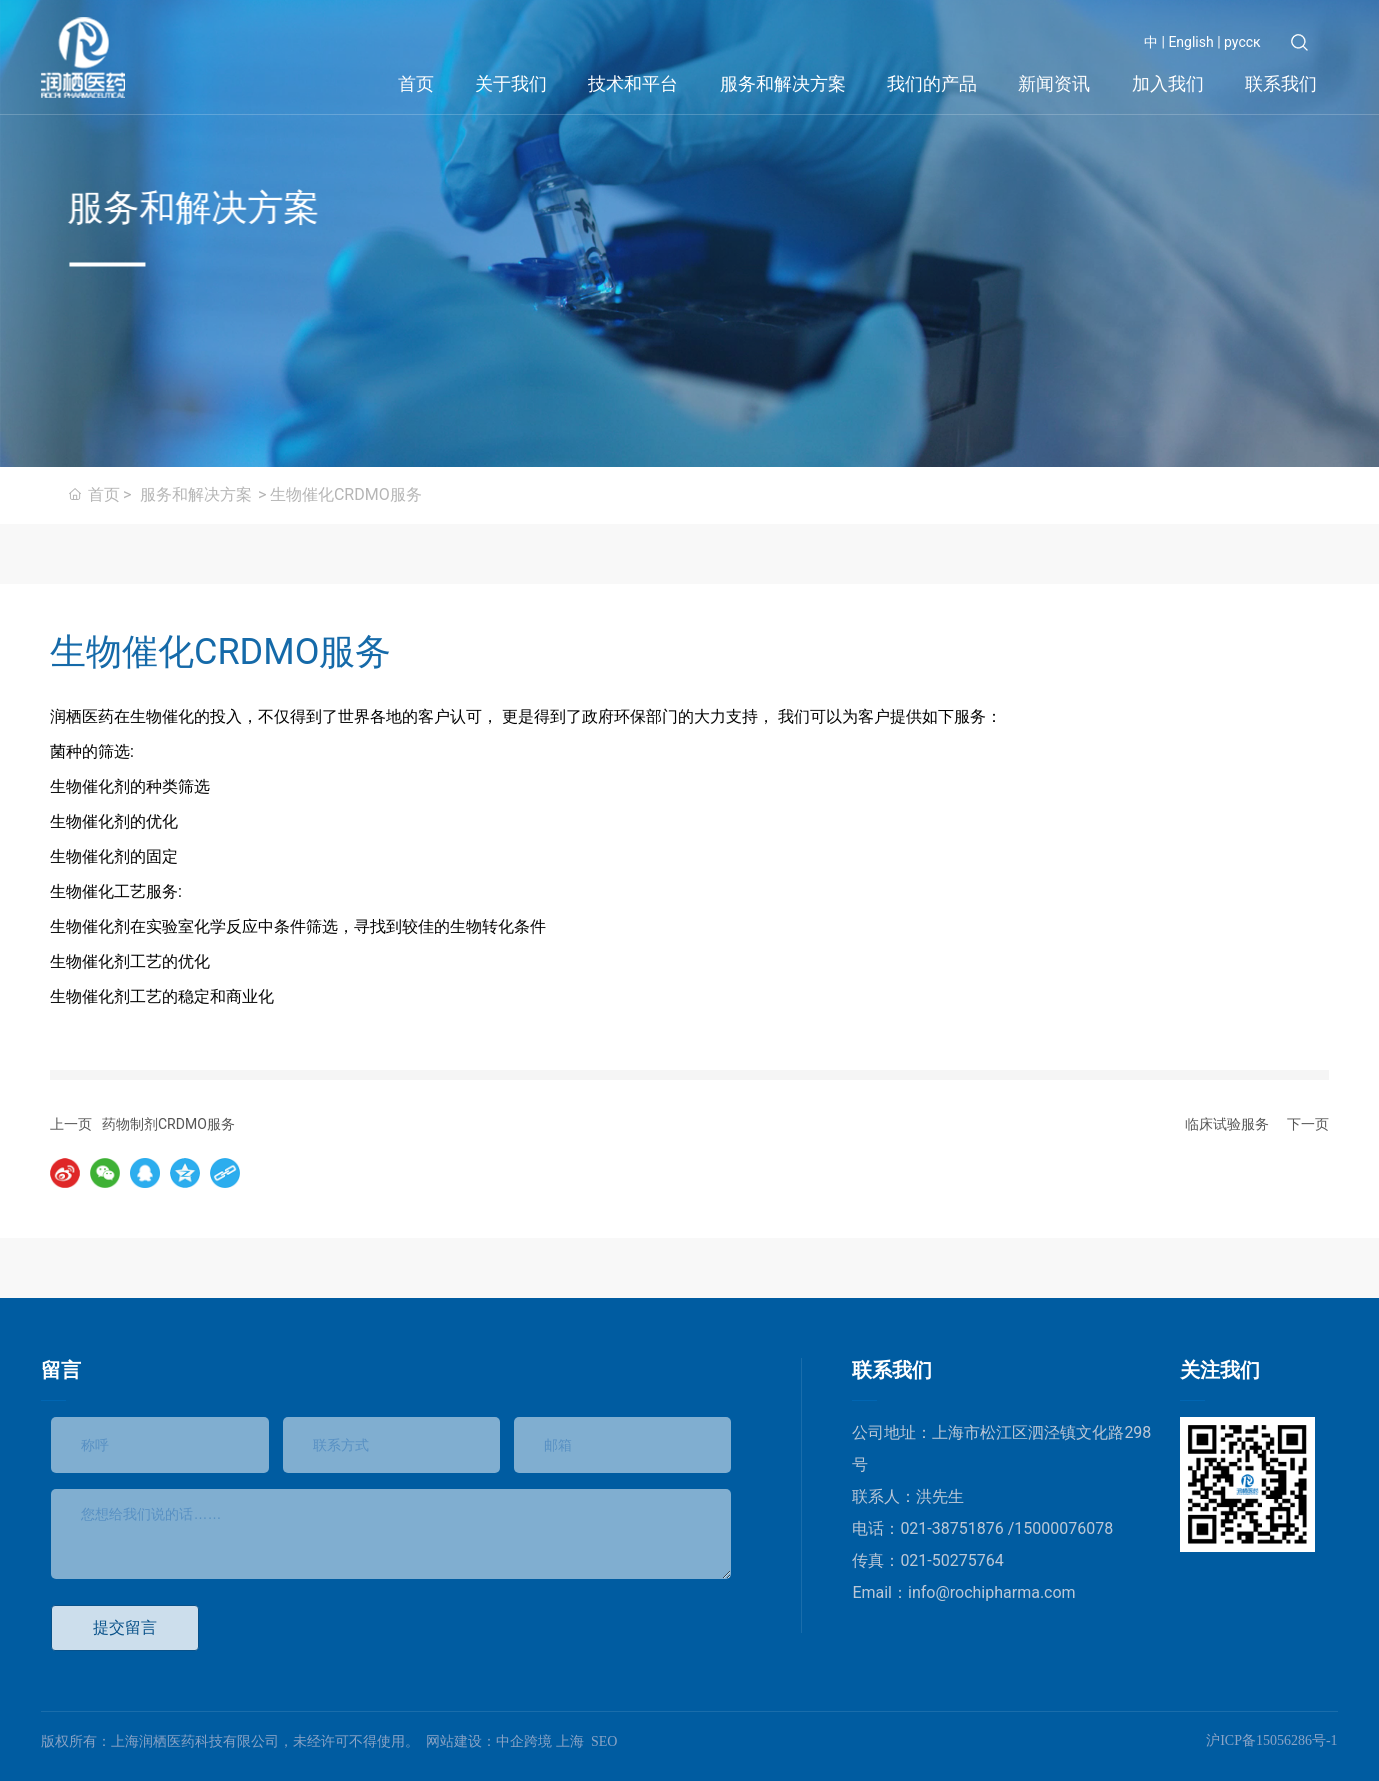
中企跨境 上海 (540, 1741)
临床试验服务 (1227, 1124)
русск (1242, 42)
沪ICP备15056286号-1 (1271, 1740)
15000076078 (1063, 1528)
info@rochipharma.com (992, 1592)
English (1189, 42)
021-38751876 (953, 1528)
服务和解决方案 (196, 494)
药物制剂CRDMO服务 (168, 1124)
